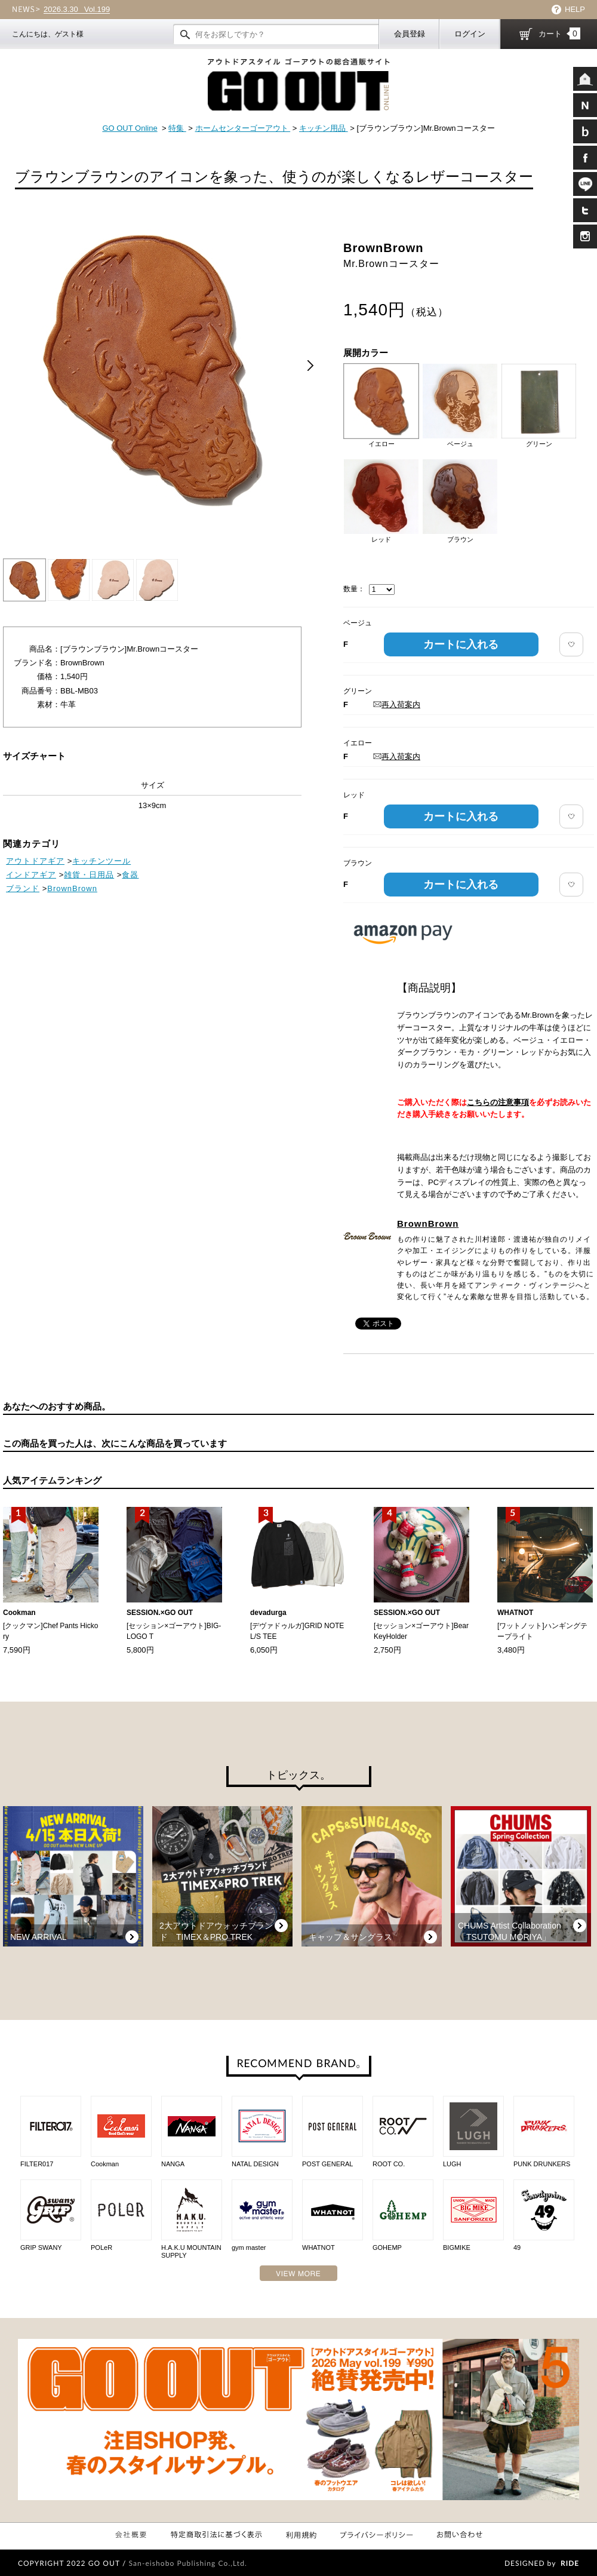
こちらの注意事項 (498, 1102)
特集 (177, 128)
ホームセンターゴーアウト (243, 128)
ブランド (22, 888)
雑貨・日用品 (89, 874)
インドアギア (31, 874)
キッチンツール (101, 860)
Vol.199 (77, 9)
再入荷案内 (396, 704)
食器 (130, 874)
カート (559, 33)
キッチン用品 (323, 128)
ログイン (469, 33)
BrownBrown (427, 1223)
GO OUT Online (129, 128)
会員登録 (409, 33)
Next (310, 365)
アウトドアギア (35, 860)
